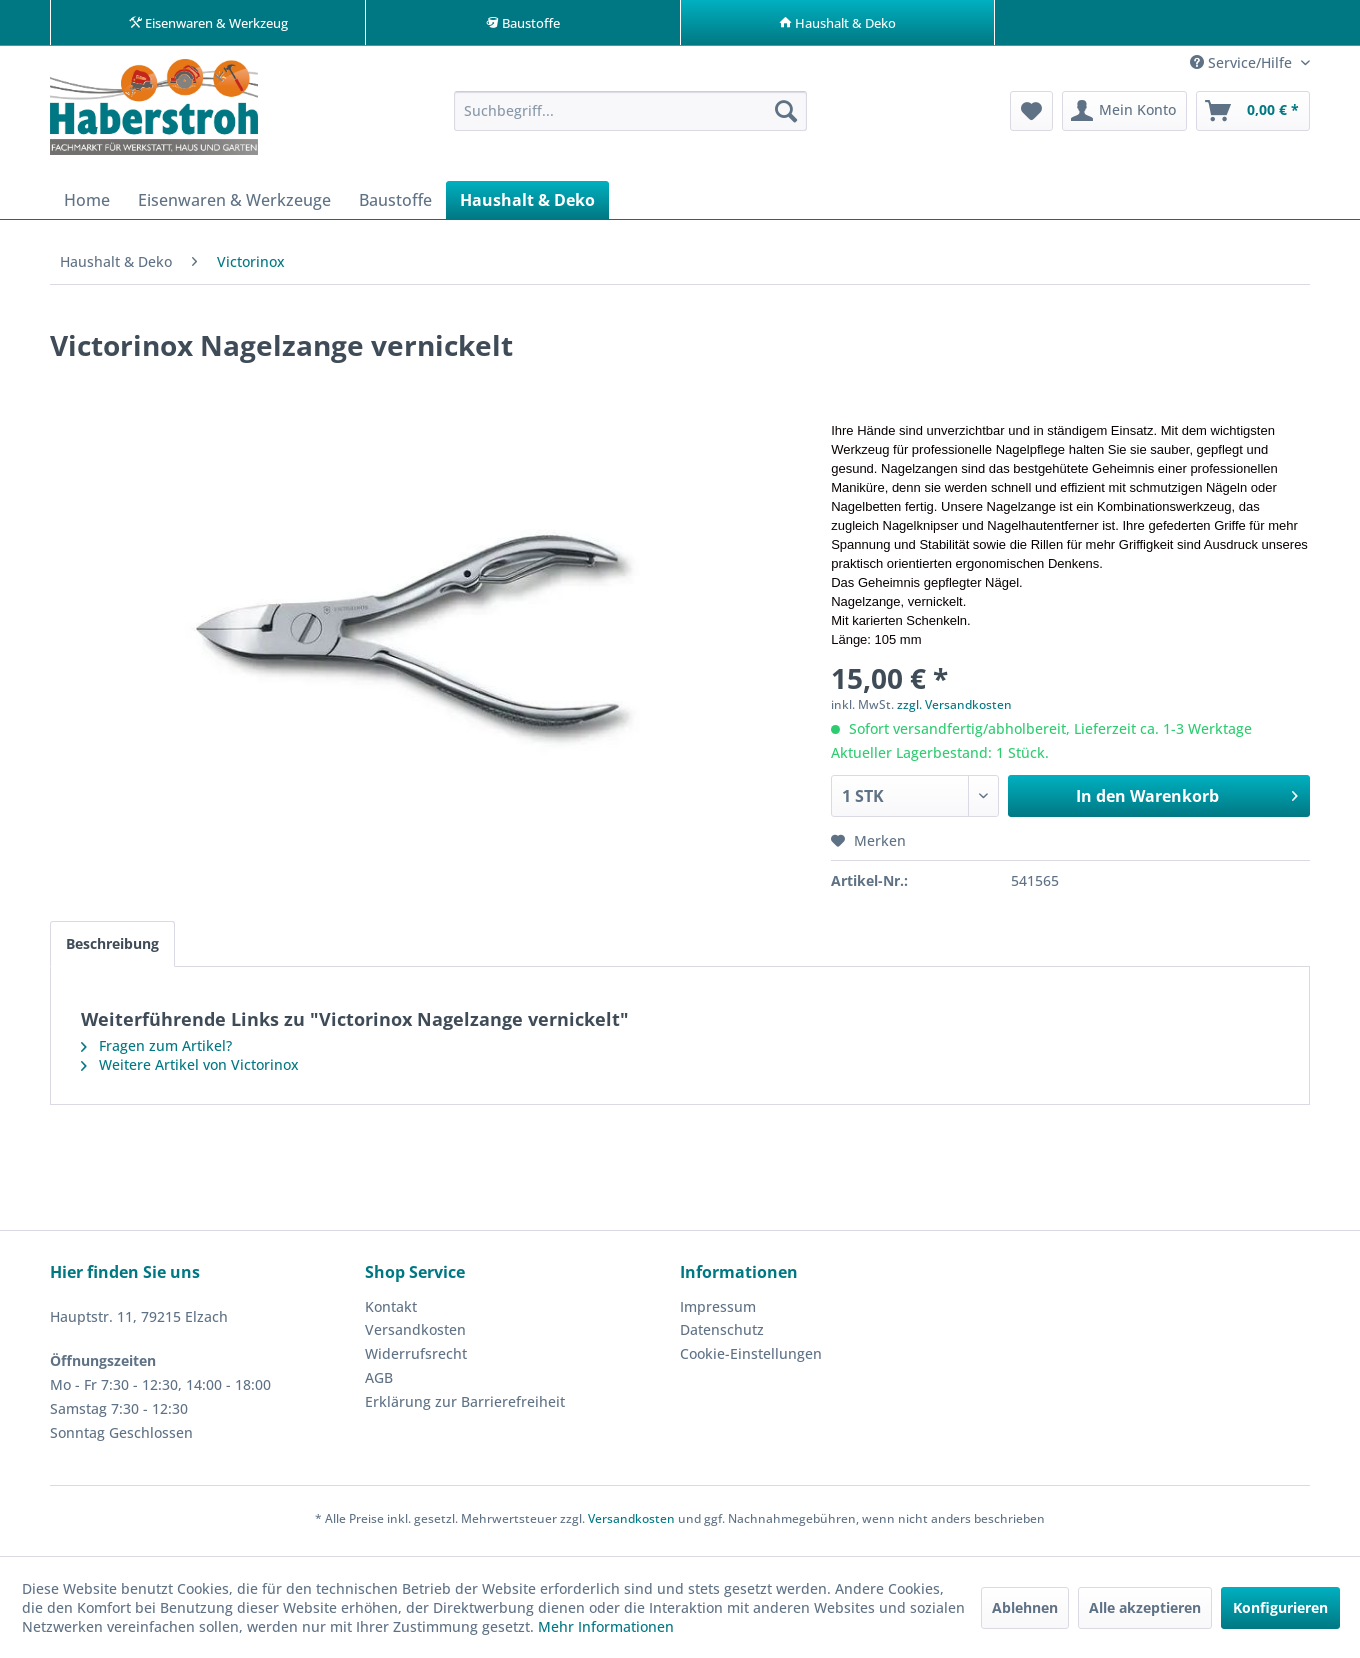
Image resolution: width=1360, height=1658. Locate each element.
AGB (379, 1382)
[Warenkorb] (1253, 116)
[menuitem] (630, 116)
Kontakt (391, 1311)
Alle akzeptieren (1145, 1607)
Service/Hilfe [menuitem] (1243, 67)
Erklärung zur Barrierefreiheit (465, 1406)
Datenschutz (722, 1334)
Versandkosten (415, 1334)
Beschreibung (112, 948)
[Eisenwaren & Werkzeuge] (234, 205)
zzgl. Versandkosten (954, 709)
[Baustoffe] (395, 205)
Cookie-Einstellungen (751, 1358)
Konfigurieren (1280, 1607)
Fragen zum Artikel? (156, 1050)
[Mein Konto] (1124, 116)
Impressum (718, 1311)
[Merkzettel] (1031, 116)
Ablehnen (1025, 1607)
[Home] (87, 205)
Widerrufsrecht (416, 1358)
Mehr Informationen (606, 1626)
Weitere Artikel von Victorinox (190, 1069)
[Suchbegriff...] (630, 116)
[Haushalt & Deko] (527, 205)
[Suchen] (786, 116)
